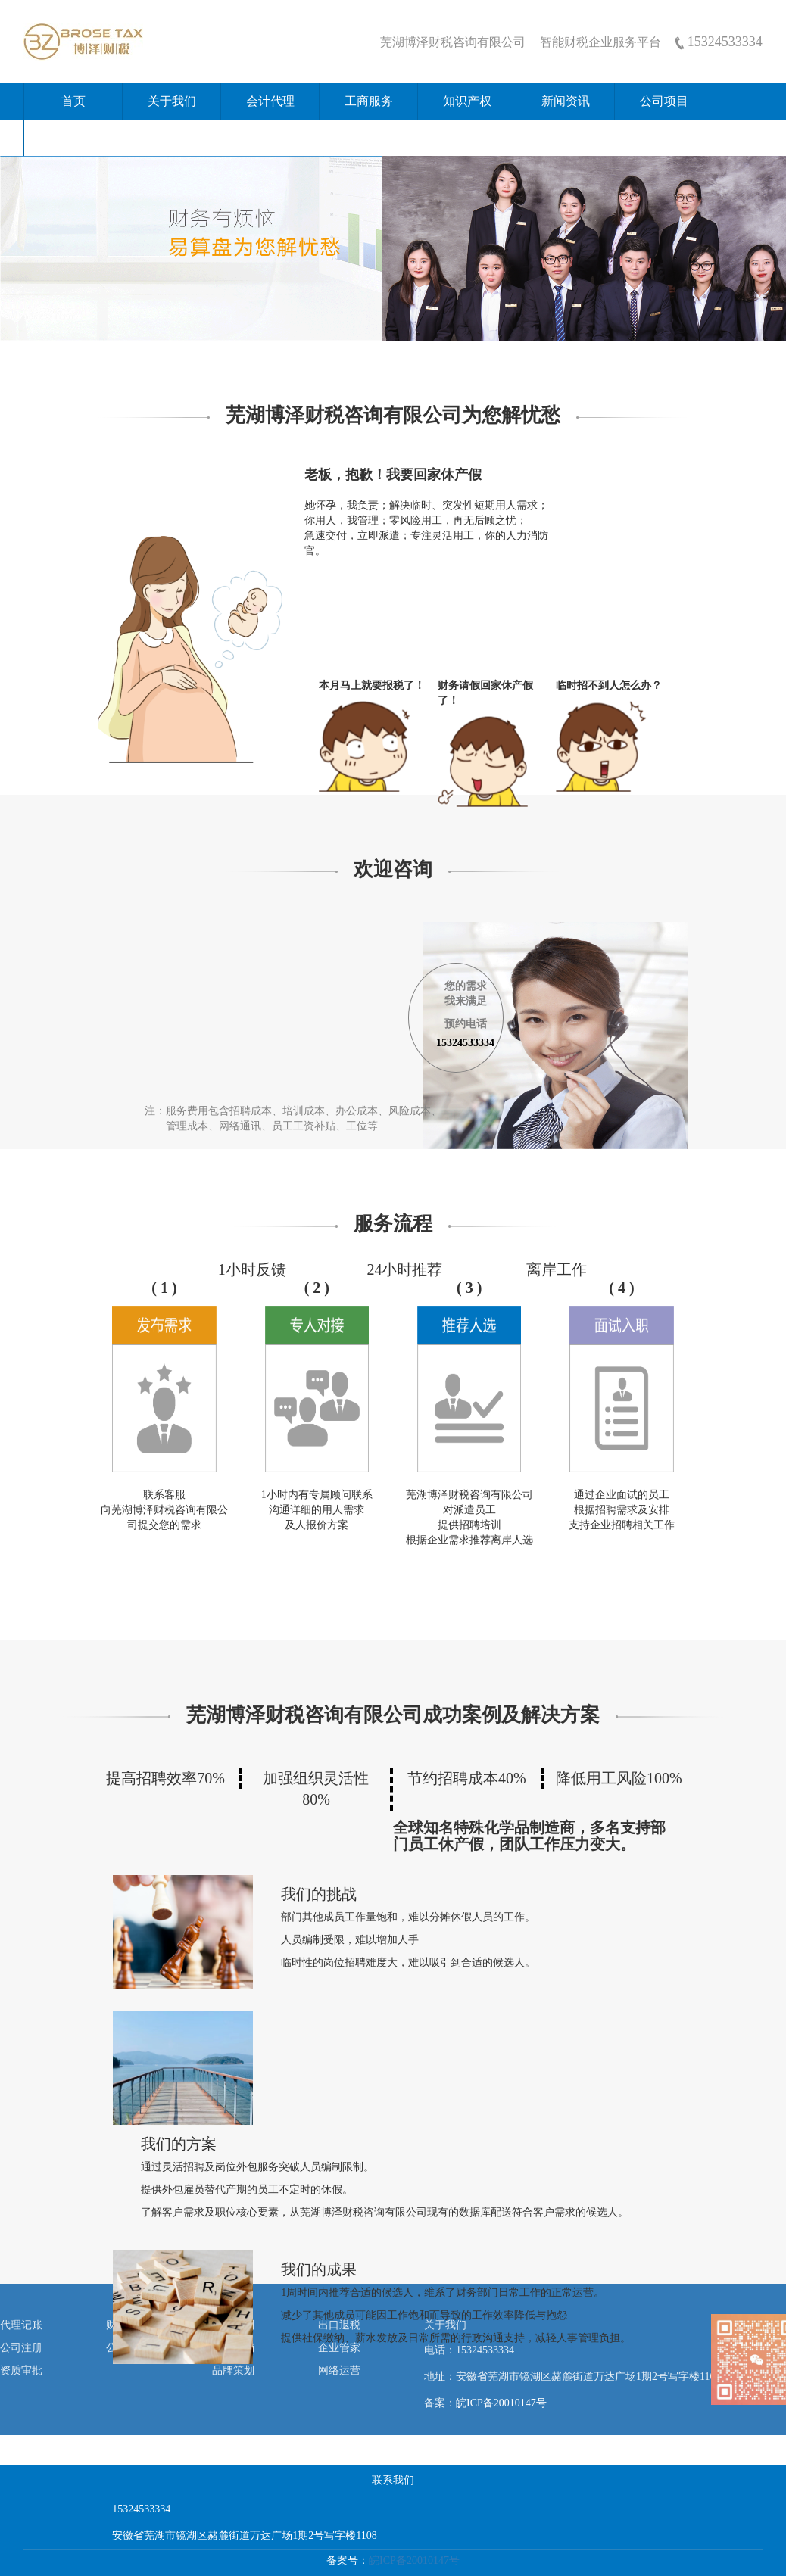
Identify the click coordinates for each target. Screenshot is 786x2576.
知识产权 (467, 101)
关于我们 (172, 101)
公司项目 (664, 101)
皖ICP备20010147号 (501, 2403)
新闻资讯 (565, 101)
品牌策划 (233, 2370)
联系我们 (73, 137)
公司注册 (21, 2347)
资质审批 (21, 2370)
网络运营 (339, 2370)
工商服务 (369, 101)
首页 (73, 101)
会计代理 (270, 101)
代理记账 (21, 2325)
